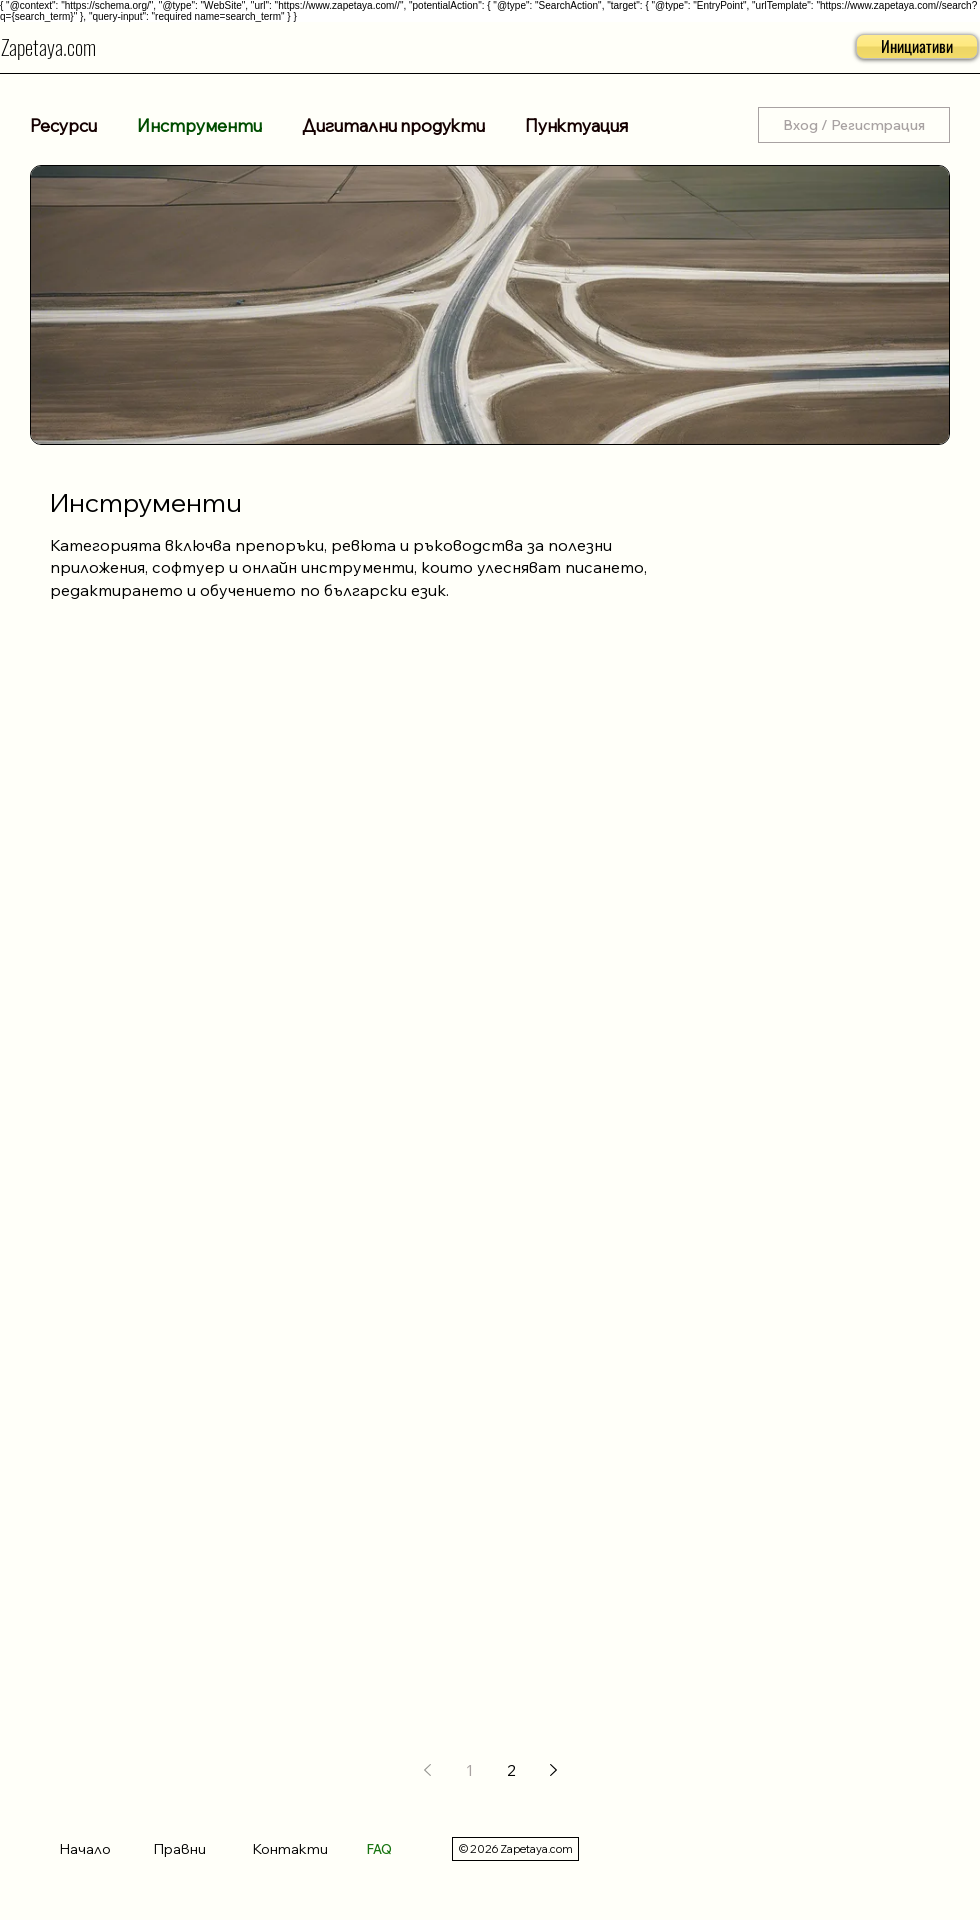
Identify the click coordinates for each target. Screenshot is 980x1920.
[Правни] (197, 1849)
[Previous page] (427, 1770)
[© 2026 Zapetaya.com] (515, 1849)
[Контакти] (299, 1849)
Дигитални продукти (393, 125)
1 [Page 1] (469, 1770)
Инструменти (199, 125)
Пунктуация (576, 125)
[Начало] (95, 1849)
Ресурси (63, 125)
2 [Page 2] (511, 1770)
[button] (917, 46)
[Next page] (553, 1770)
